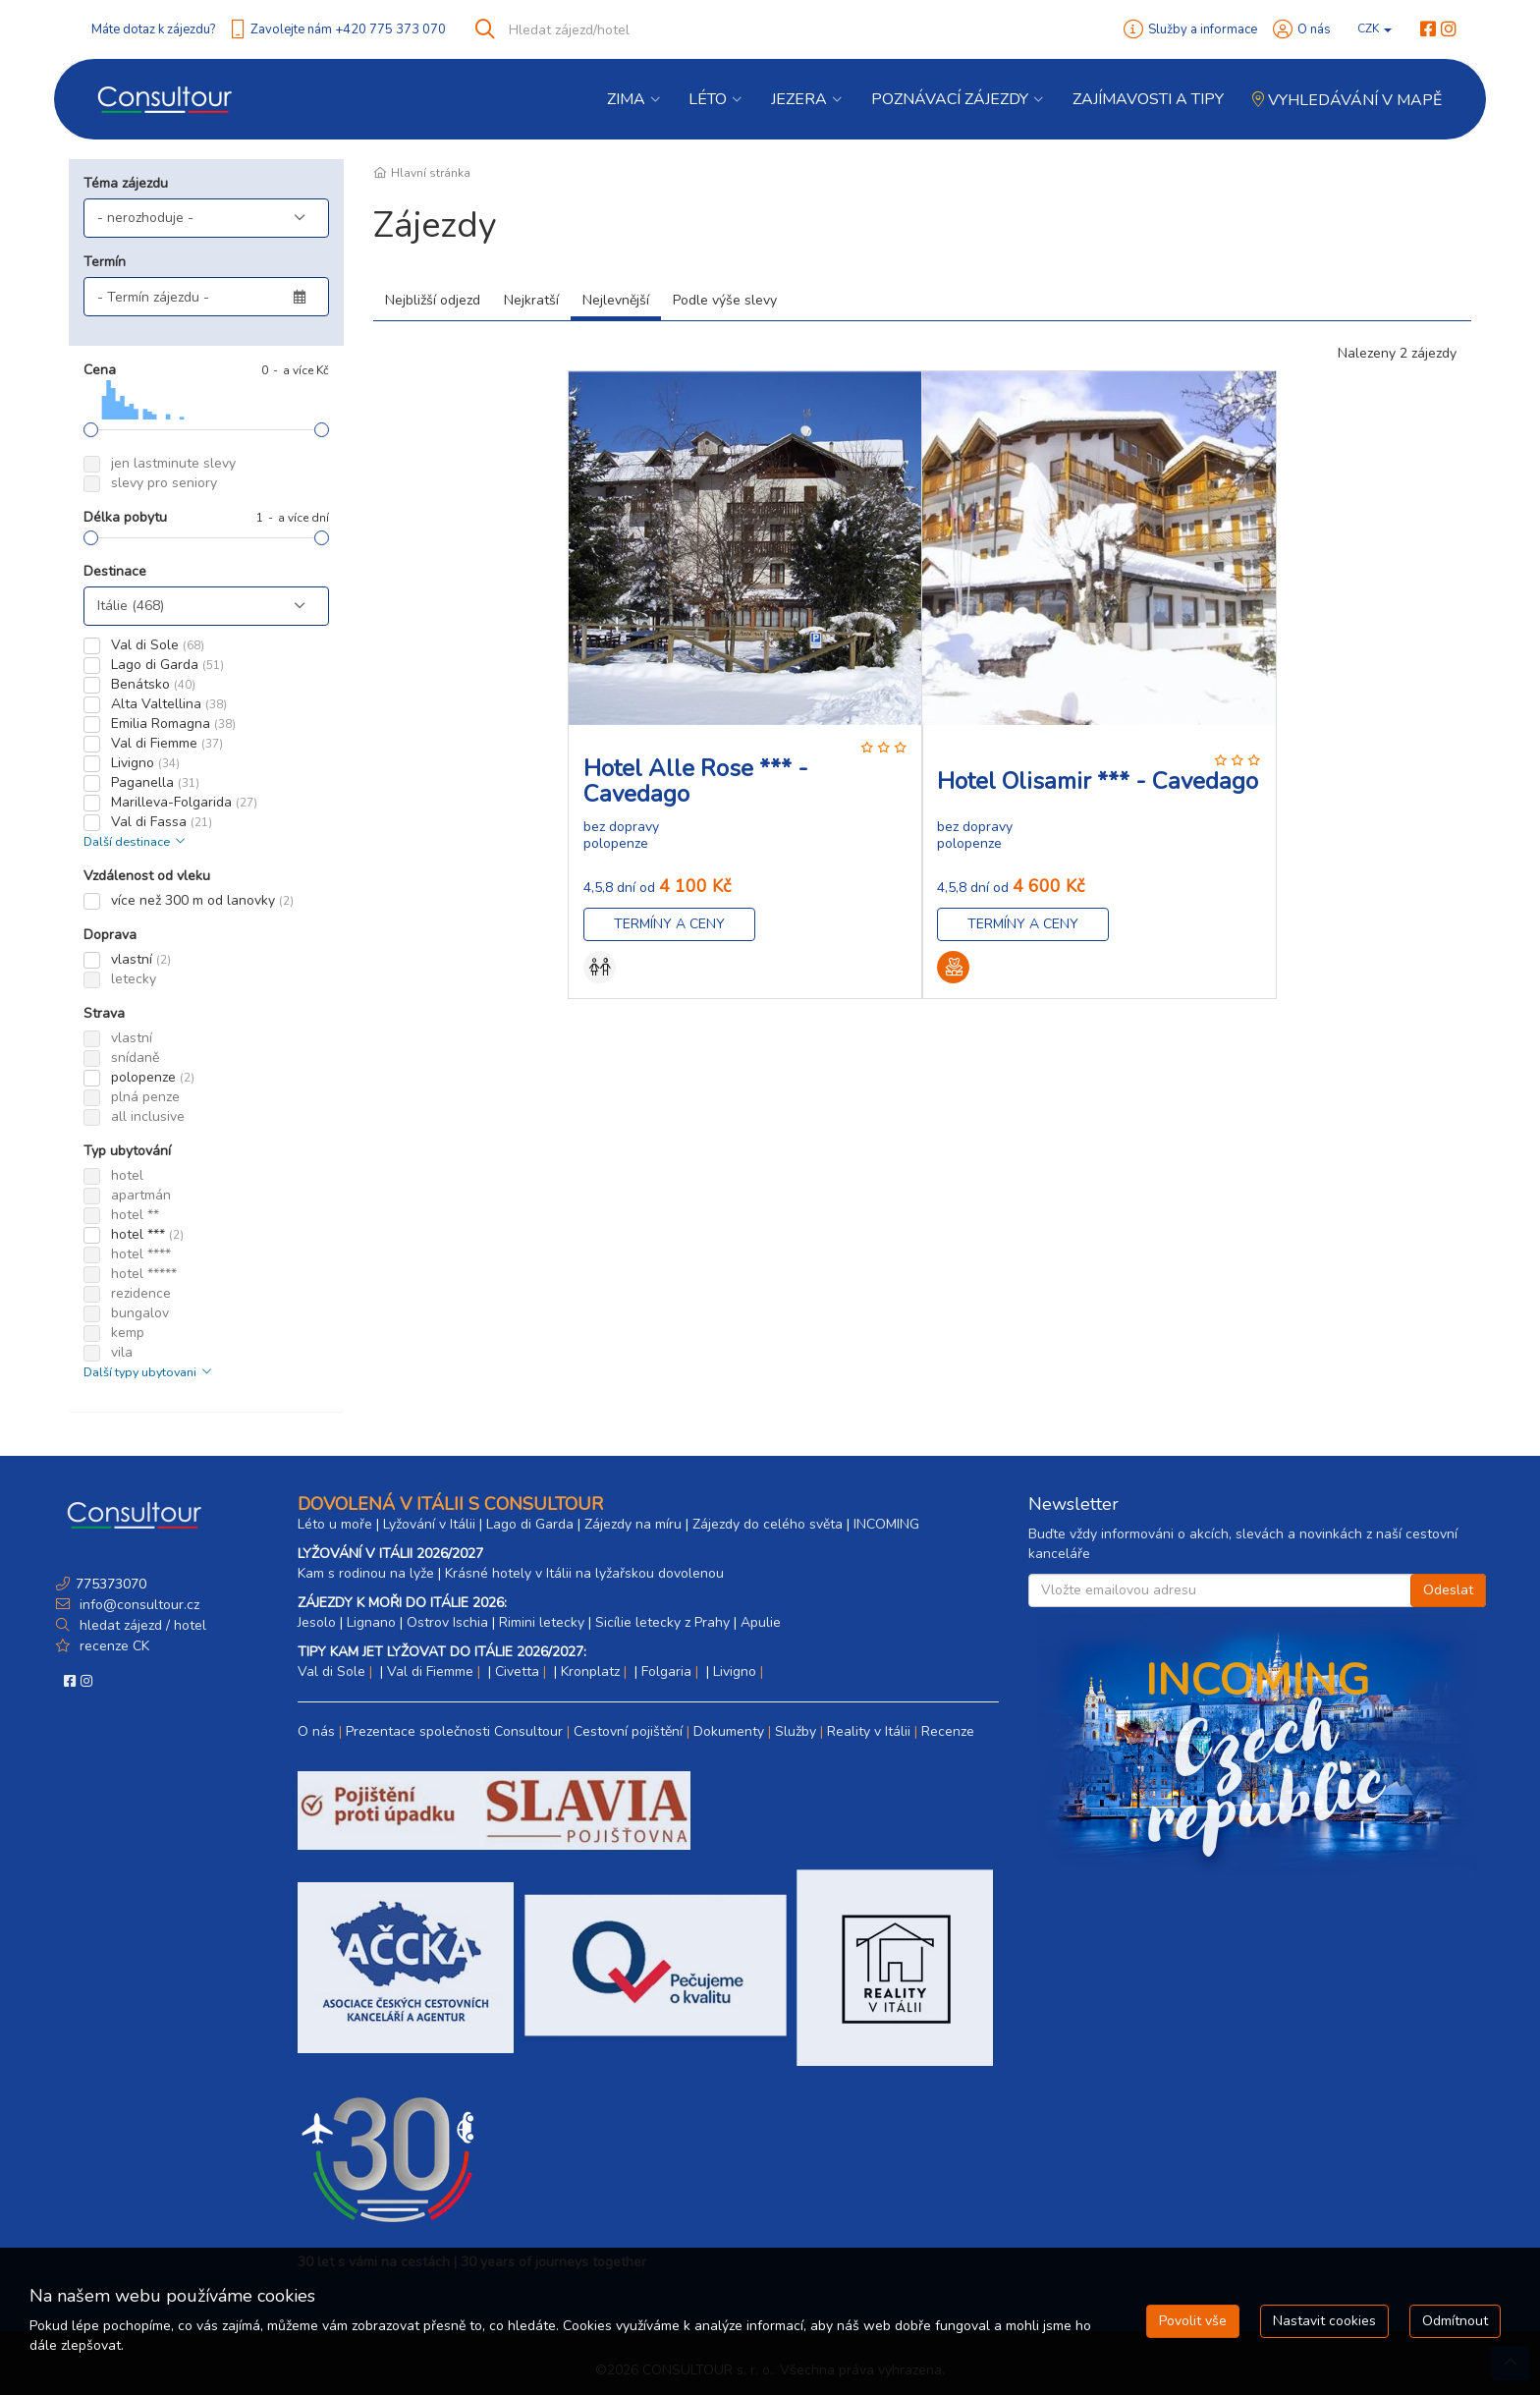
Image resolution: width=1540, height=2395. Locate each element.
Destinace (114, 571)
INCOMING (886, 1524)
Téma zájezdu (125, 183)
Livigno (734, 1671)
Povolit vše (1193, 2320)
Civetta (517, 1671)
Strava (104, 1013)
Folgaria (666, 1671)
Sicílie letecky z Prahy (662, 1622)
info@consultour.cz (137, 1604)
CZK (1374, 28)
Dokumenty (728, 1731)
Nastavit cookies (1324, 2320)
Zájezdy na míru (633, 1524)
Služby (795, 1731)
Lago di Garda (530, 1524)
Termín (104, 261)
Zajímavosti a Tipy (1148, 99)
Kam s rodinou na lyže (366, 1573)
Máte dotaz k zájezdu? (153, 29)
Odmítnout (1455, 2320)
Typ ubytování (127, 1151)
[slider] (90, 429)
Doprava (110, 934)
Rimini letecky (541, 1622)
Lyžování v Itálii (429, 1524)
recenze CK (114, 1646)
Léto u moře (335, 1524)
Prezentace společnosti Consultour (454, 1731)
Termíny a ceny (669, 924)
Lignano (371, 1622)
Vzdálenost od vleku (146, 875)
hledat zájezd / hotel (143, 1625)
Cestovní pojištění (628, 1731)
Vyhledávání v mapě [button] (1347, 100)
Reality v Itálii (868, 1731)
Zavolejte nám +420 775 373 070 (348, 29)
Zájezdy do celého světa (767, 1524)
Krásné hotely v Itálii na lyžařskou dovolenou (584, 1573)
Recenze (947, 1731)
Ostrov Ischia (447, 1622)
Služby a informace (1202, 29)
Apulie (761, 1622)
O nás (1314, 29)
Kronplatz (590, 1671)
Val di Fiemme (430, 1671)
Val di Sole (331, 1671)
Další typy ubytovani (149, 1372)
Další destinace (136, 841)
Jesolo (317, 1622)
